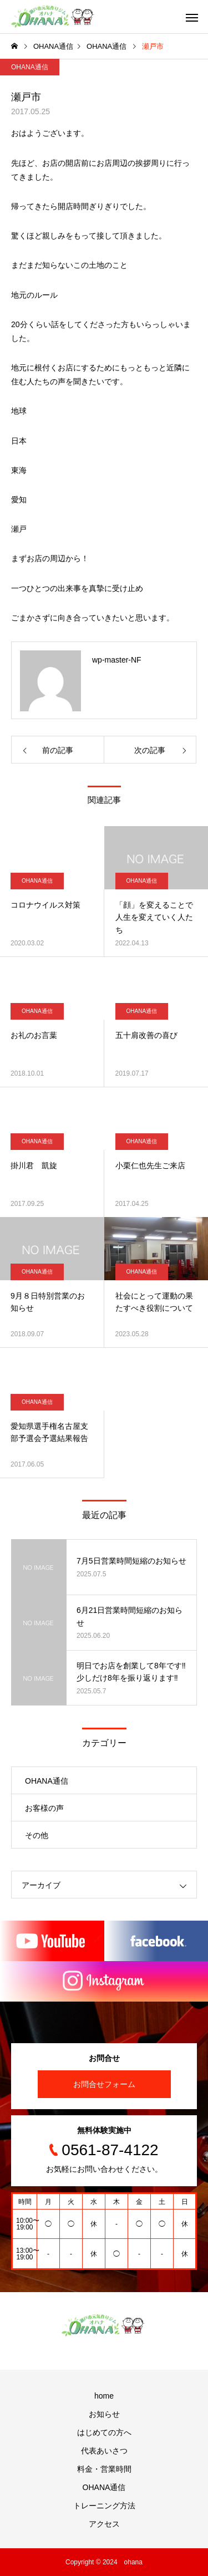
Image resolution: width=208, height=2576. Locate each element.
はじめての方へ (104, 2432)
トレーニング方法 (104, 2505)
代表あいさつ (104, 2450)
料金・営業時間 (104, 2469)
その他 (36, 1835)
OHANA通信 (29, 67)
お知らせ (104, 2414)
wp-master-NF (116, 659)
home (104, 2395)
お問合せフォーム (104, 2084)
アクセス (104, 2523)
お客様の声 (44, 1808)
